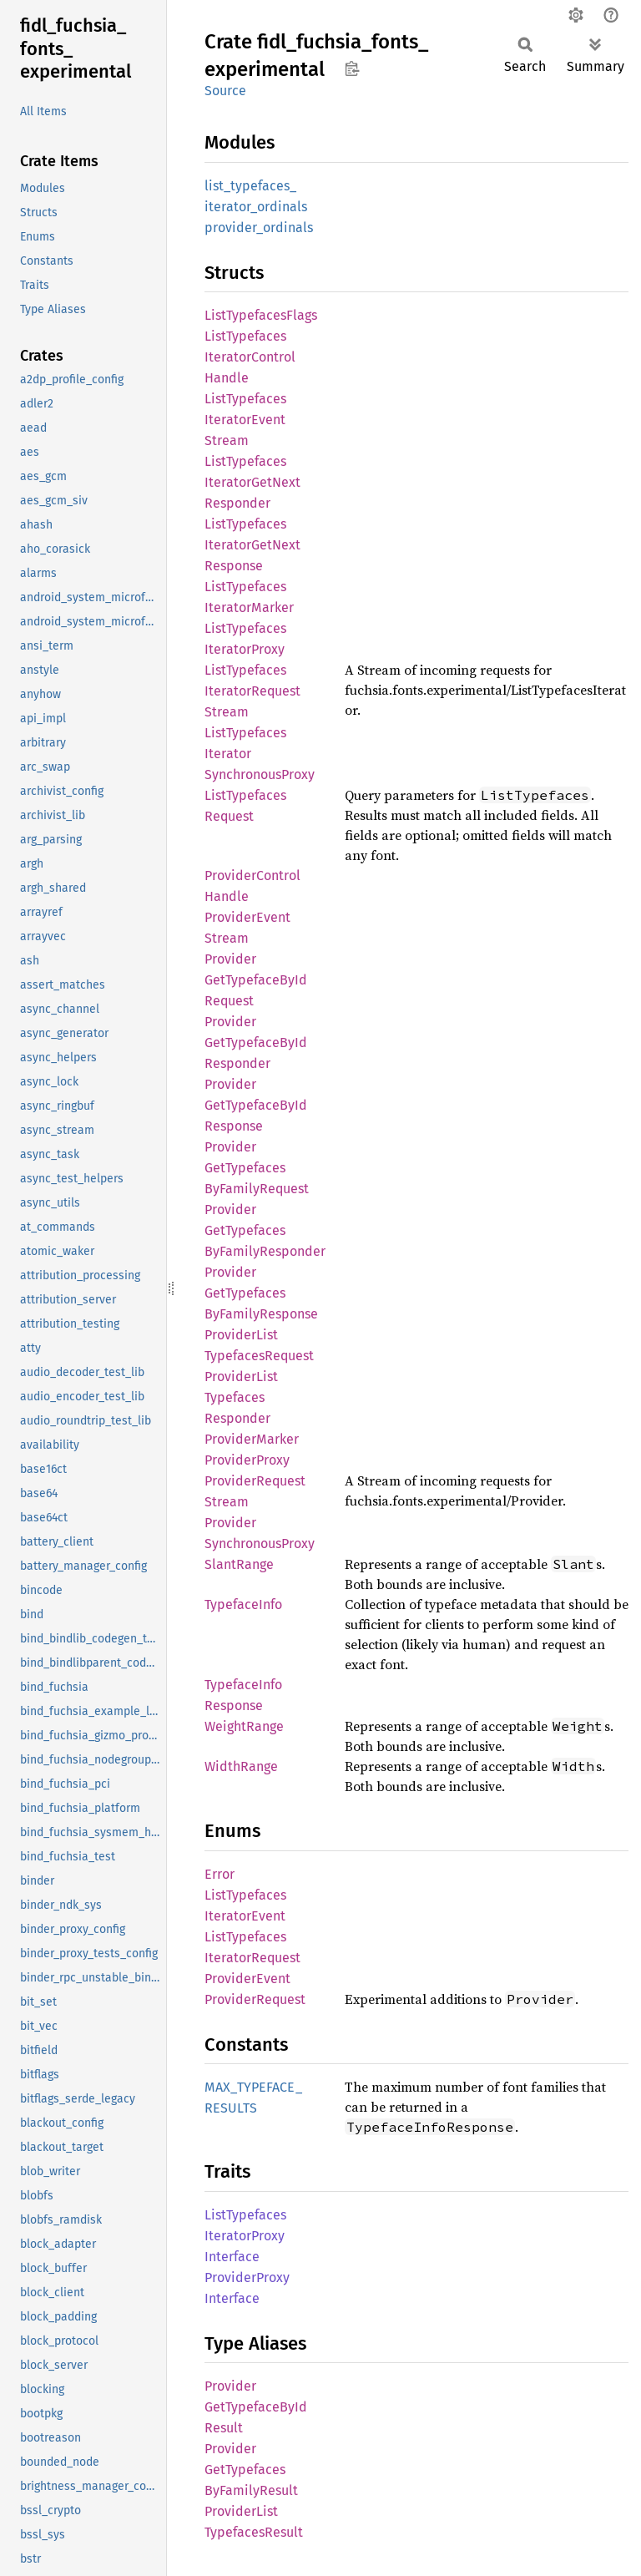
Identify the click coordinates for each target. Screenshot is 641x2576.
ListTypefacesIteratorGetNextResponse (252, 545)
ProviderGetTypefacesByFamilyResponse (261, 1293)
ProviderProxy (247, 1460)
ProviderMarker (251, 1439)
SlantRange (239, 1564)
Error (219, 1874)
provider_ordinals (258, 227)
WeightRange (244, 1726)
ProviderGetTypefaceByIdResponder (255, 1042)
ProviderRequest (254, 1999)
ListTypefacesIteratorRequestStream (252, 691)
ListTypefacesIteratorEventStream (245, 419)
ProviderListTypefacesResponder (241, 1397)
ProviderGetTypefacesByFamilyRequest (256, 1168)
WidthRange (241, 1766)
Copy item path (352, 68)
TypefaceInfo (243, 1604)
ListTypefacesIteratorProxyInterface (245, 2236)
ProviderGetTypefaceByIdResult (255, 2407)
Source (225, 91)
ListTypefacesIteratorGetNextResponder (252, 482)
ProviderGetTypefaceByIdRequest (255, 980)
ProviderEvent (247, 1978)
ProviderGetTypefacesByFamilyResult (251, 2469)
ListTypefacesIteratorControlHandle (249, 357)
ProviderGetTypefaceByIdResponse (255, 1105)
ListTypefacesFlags (260, 315)
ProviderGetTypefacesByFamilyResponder (265, 1230)
